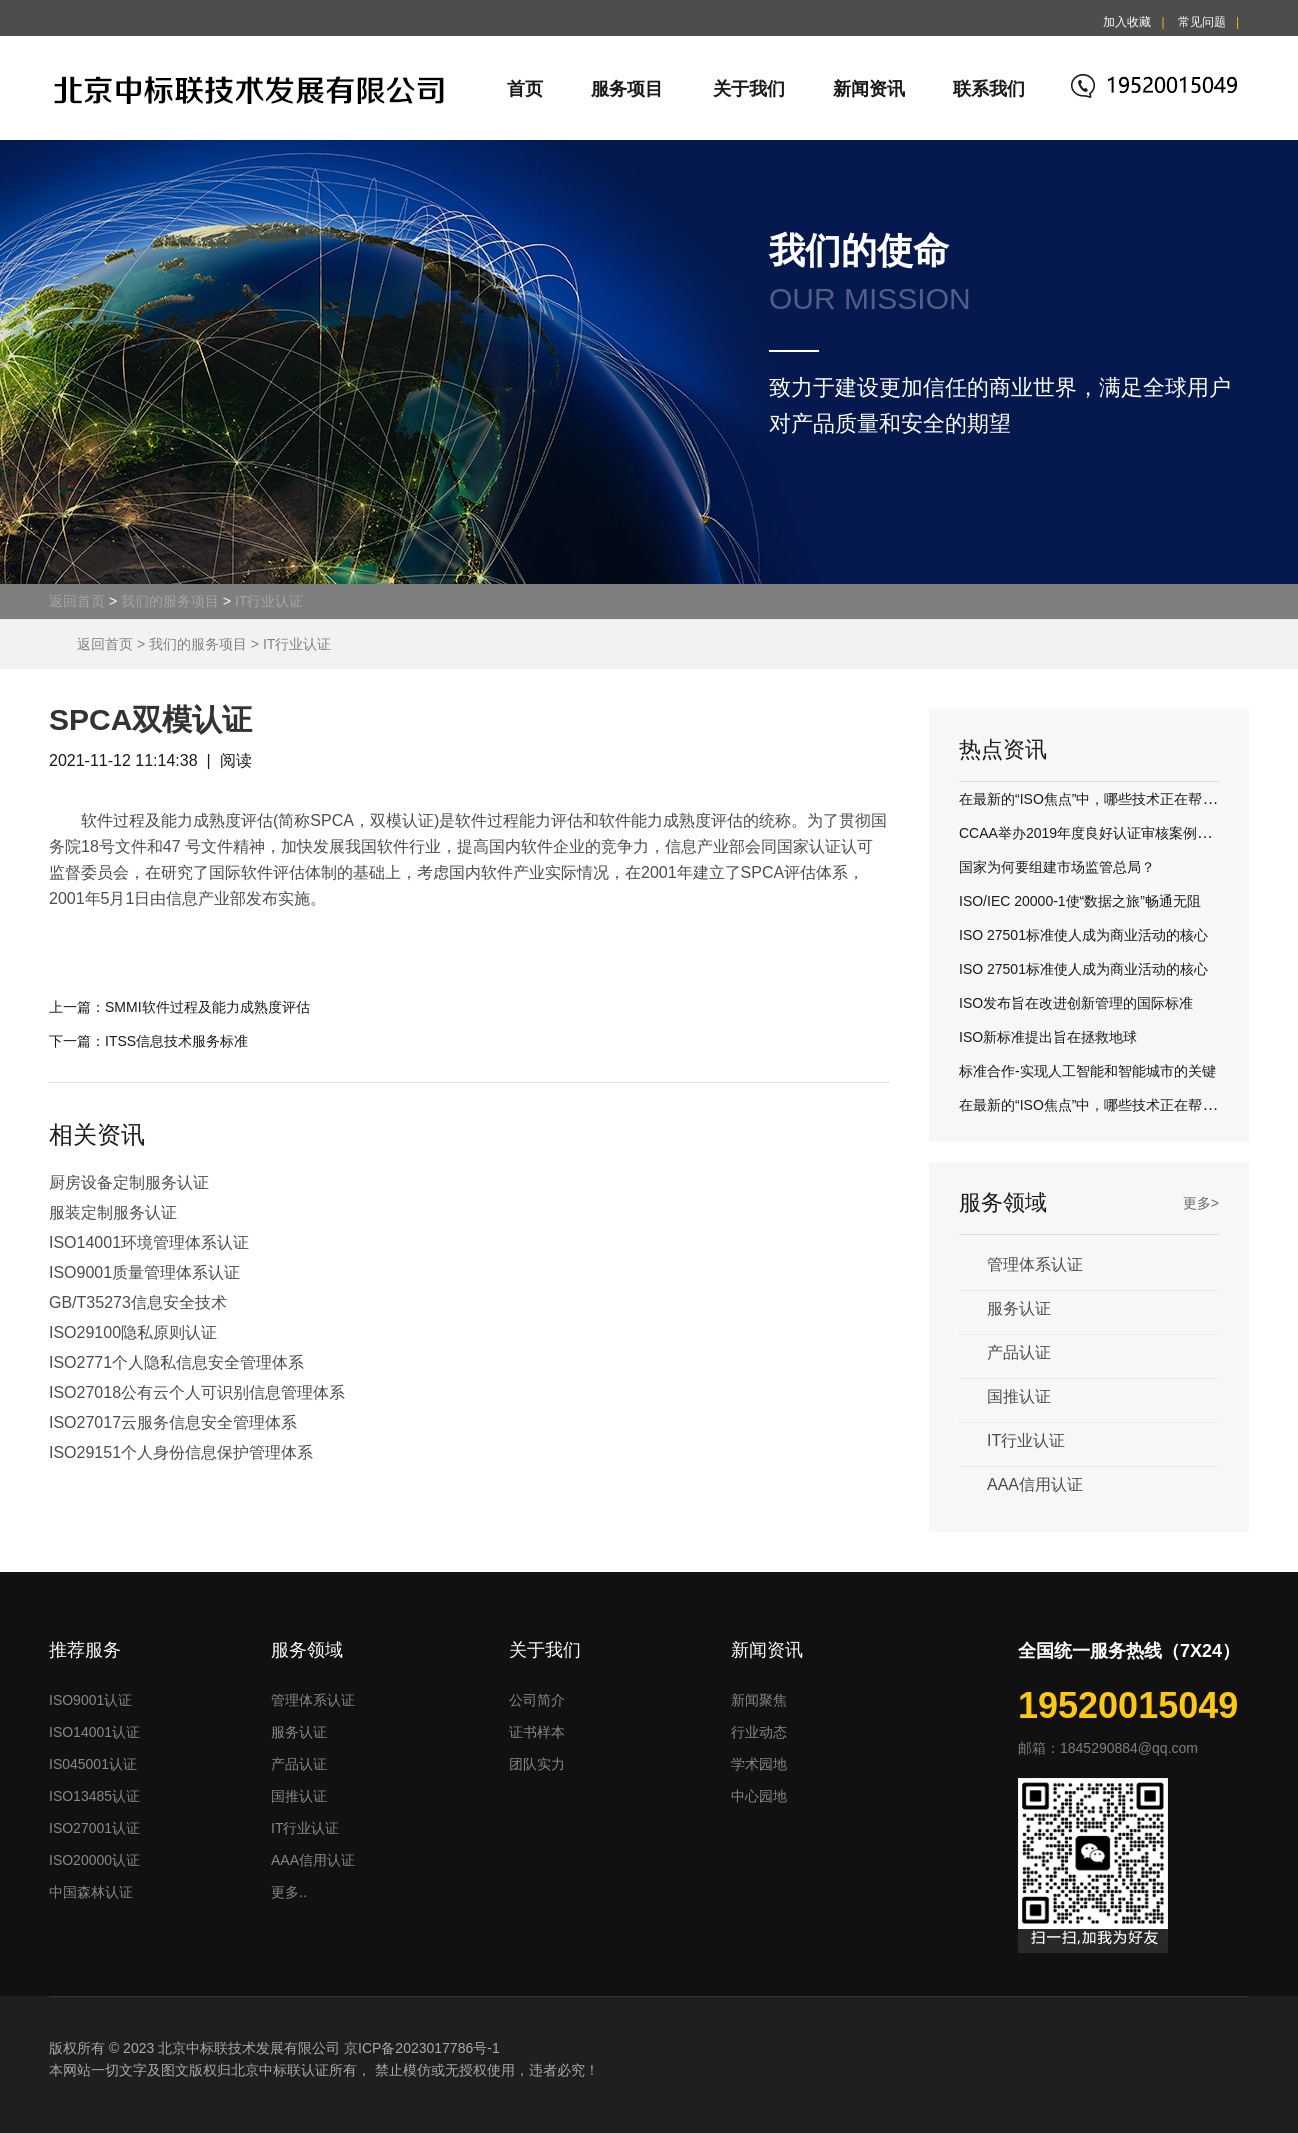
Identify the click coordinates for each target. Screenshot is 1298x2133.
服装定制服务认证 (113, 1212)
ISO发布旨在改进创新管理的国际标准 (1076, 1003)
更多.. (289, 1892)
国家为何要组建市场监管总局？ (1057, 867)
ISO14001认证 (94, 1732)
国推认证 (1019, 1396)
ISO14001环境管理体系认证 (149, 1242)
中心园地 (759, 1796)
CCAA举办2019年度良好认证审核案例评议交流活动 (1120, 833)
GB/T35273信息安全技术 (138, 1302)
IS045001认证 (93, 1764)
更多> (1201, 1203)
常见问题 (1202, 22)
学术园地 (759, 1764)
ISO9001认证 (90, 1700)
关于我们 (749, 89)
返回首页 (77, 601)
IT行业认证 (269, 601)
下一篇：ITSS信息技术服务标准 (148, 1041)
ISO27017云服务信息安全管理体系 (173, 1422)
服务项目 (627, 89)
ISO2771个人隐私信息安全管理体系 (176, 1362)
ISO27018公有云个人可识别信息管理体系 (197, 1392)
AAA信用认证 (1035, 1484)
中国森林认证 (91, 1892)
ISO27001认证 (94, 1828)
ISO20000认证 (94, 1860)
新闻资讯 (869, 89)
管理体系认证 (1035, 1264)
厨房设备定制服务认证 (129, 1182)
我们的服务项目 (170, 601)
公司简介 (537, 1700)
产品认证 (1019, 1352)
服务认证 (1019, 1308)
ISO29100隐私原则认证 (133, 1332)
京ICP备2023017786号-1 (422, 2048)
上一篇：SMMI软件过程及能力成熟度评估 (179, 1007)
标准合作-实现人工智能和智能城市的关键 (1087, 1071)
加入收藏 (1127, 22)
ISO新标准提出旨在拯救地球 (1048, 1037)
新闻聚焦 (759, 1700)
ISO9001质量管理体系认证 (144, 1272)
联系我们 (989, 89)
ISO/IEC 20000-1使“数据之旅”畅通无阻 (1080, 901)
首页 (525, 89)
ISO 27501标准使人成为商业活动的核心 (1083, 935)
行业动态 (759, 1732)
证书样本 (537, 1732)
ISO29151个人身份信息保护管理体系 (181, 1452)
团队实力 (537, 1764)
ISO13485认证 (94, 1796)
